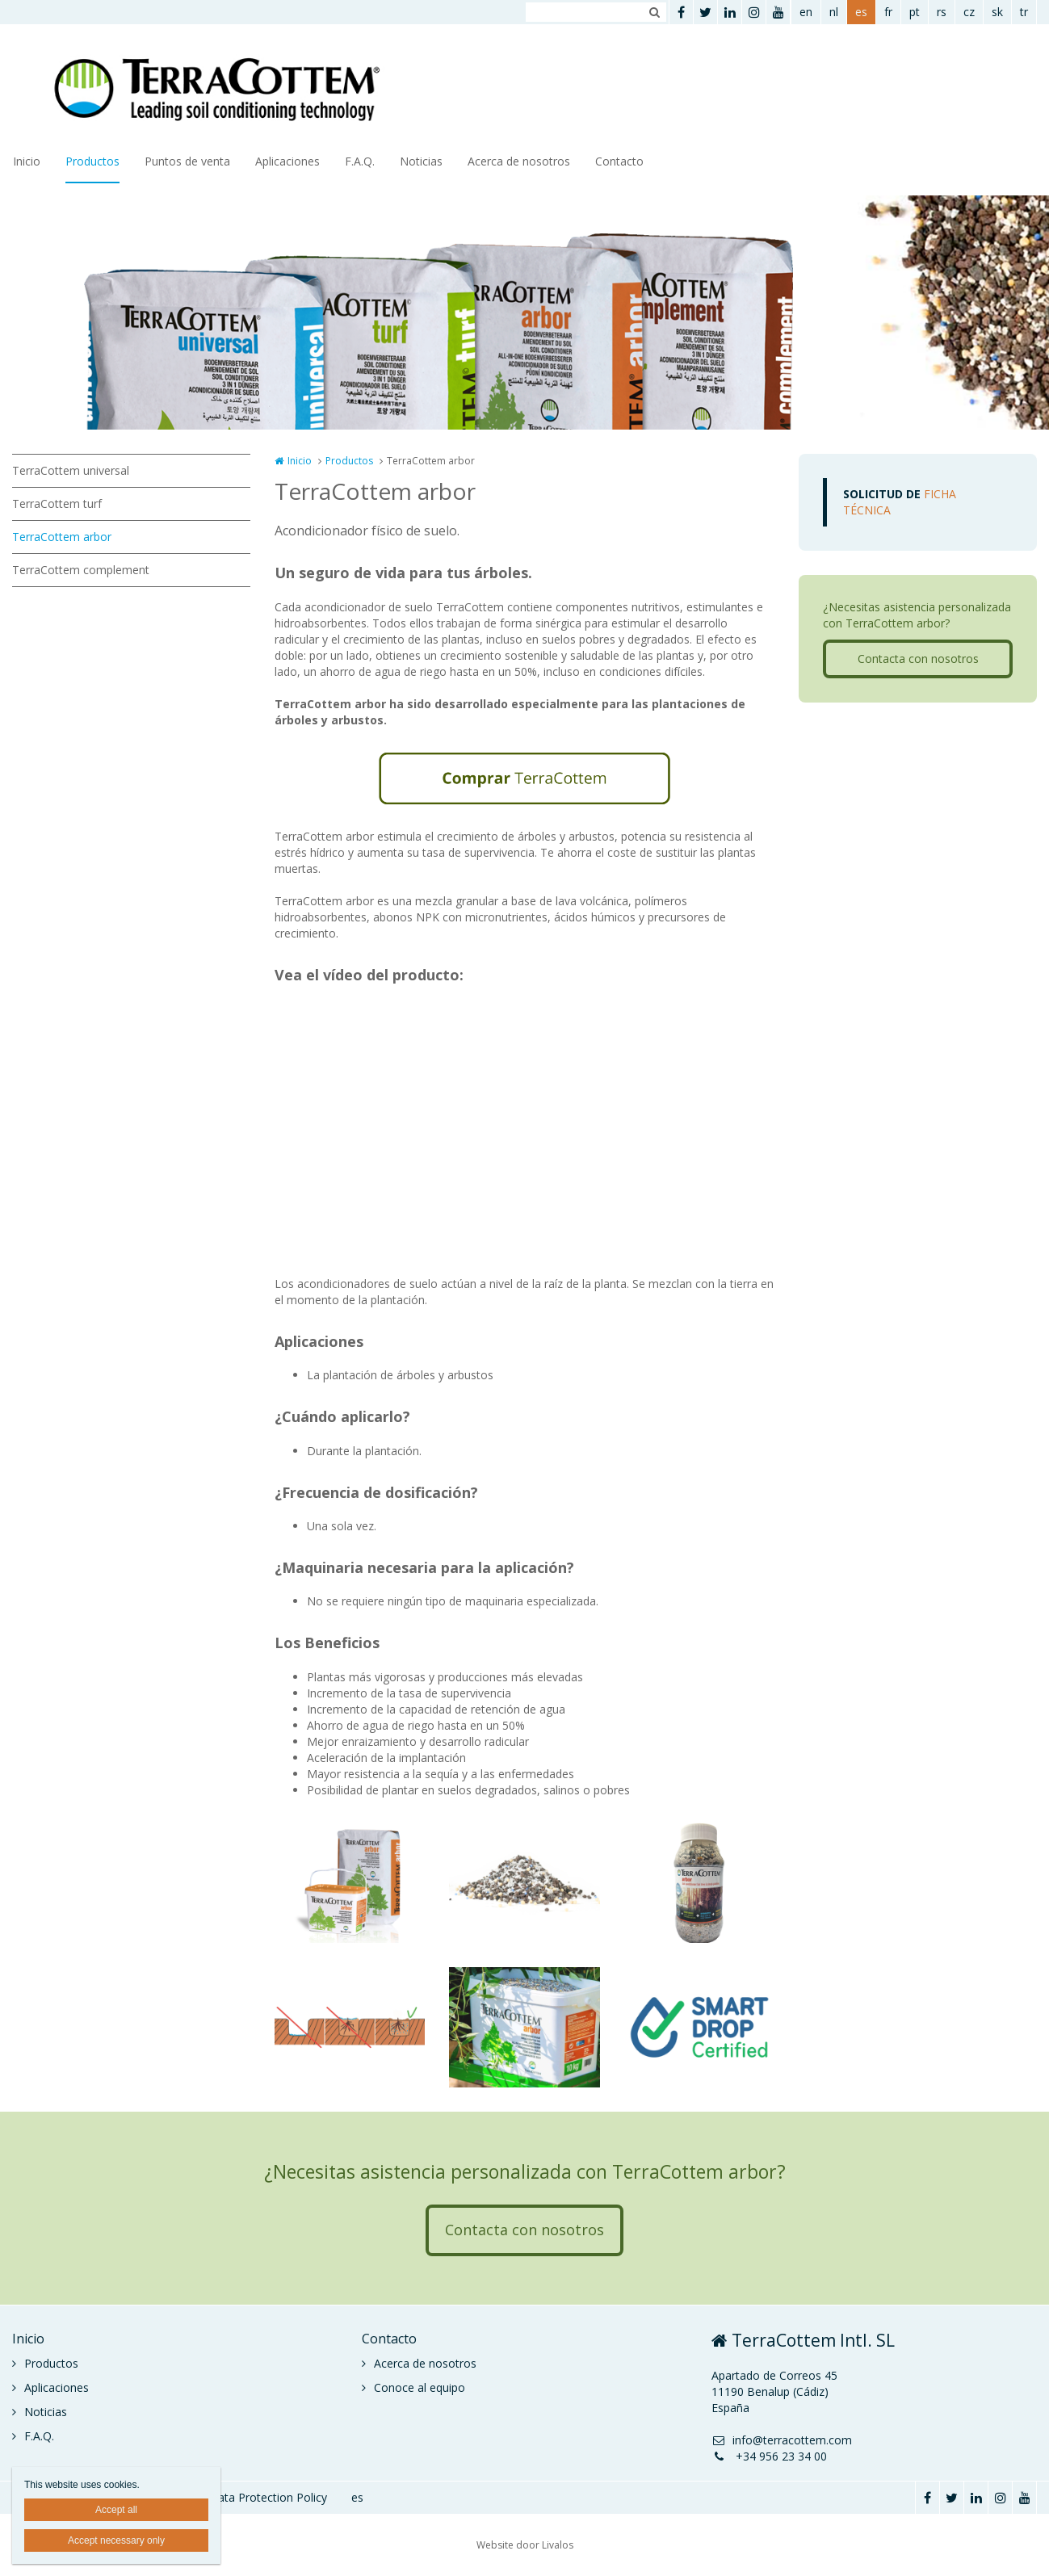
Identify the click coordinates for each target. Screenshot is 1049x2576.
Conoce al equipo (419, 2387)
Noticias (421, 161)
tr (1024, 11)
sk (997, 11)
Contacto (619, 161)
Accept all (116, 2509)
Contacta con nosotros (918, 658)
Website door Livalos (524, 2545)
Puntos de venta (187, 161)
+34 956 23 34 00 (769, 2456)
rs (941, 11)
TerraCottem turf (57, 503)
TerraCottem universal (70, 470)
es (861, 11)
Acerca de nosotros (519, 161)
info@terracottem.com (781, 2440)
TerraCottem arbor (61, 536)
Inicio (26, 161)
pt (914, 11)
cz (969, 11)
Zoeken (654, 12)
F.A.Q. (360, 161)
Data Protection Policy (268, 2497)
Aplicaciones (287, 161)
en (805, 11)
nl (833, 11)
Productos (92, 161)
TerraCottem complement (80, 569)
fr (888, 11)
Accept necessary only (116, 2540)
